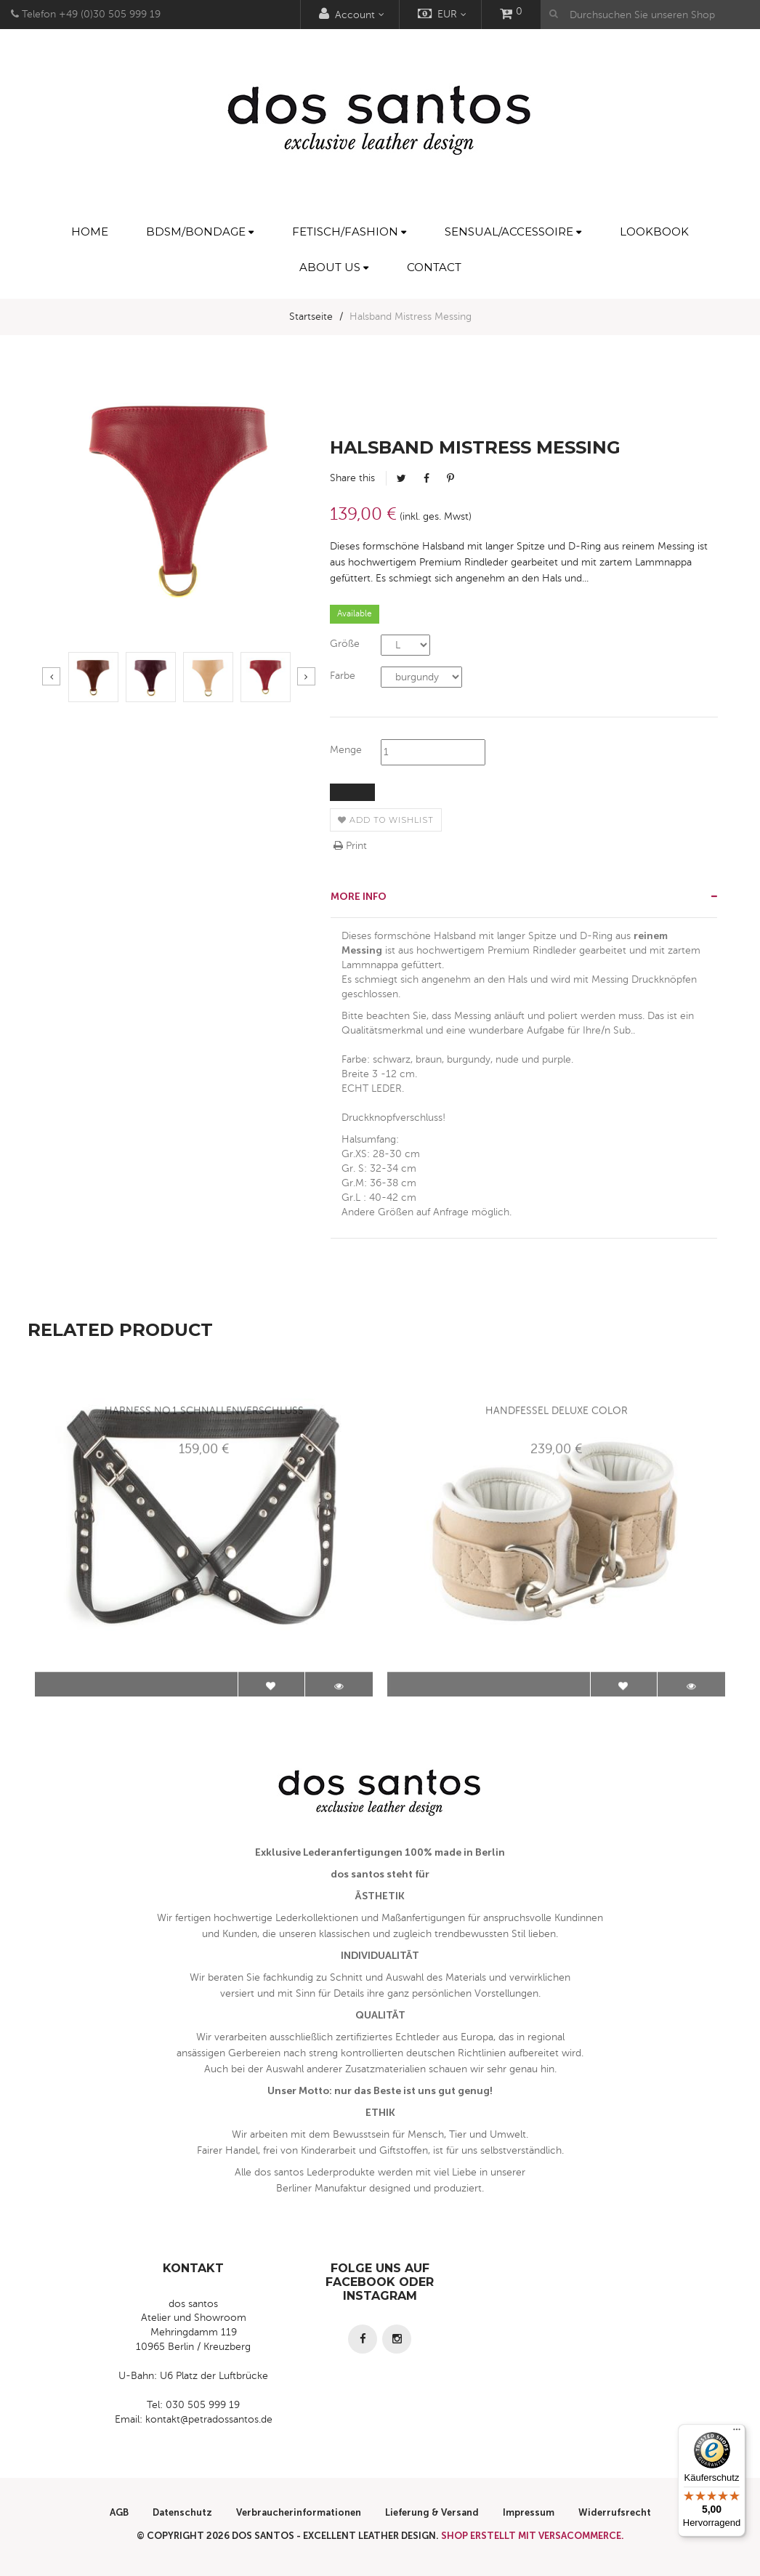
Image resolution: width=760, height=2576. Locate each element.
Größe (345, 643)
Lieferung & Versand (432, 2512)
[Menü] (736, 2433)
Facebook (426, 478)
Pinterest (450, 478)
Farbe (342, 675)
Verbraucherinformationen (298, 2512)
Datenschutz (182, 2512)
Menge (346, 749)
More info (359, 896)
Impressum (528, 2512)
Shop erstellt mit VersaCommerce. (532, 2535)
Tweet (401, 478)
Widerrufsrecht (614, 2512)
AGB (119, 2512)
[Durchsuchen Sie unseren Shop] (650, 14)
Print (350, 845)
